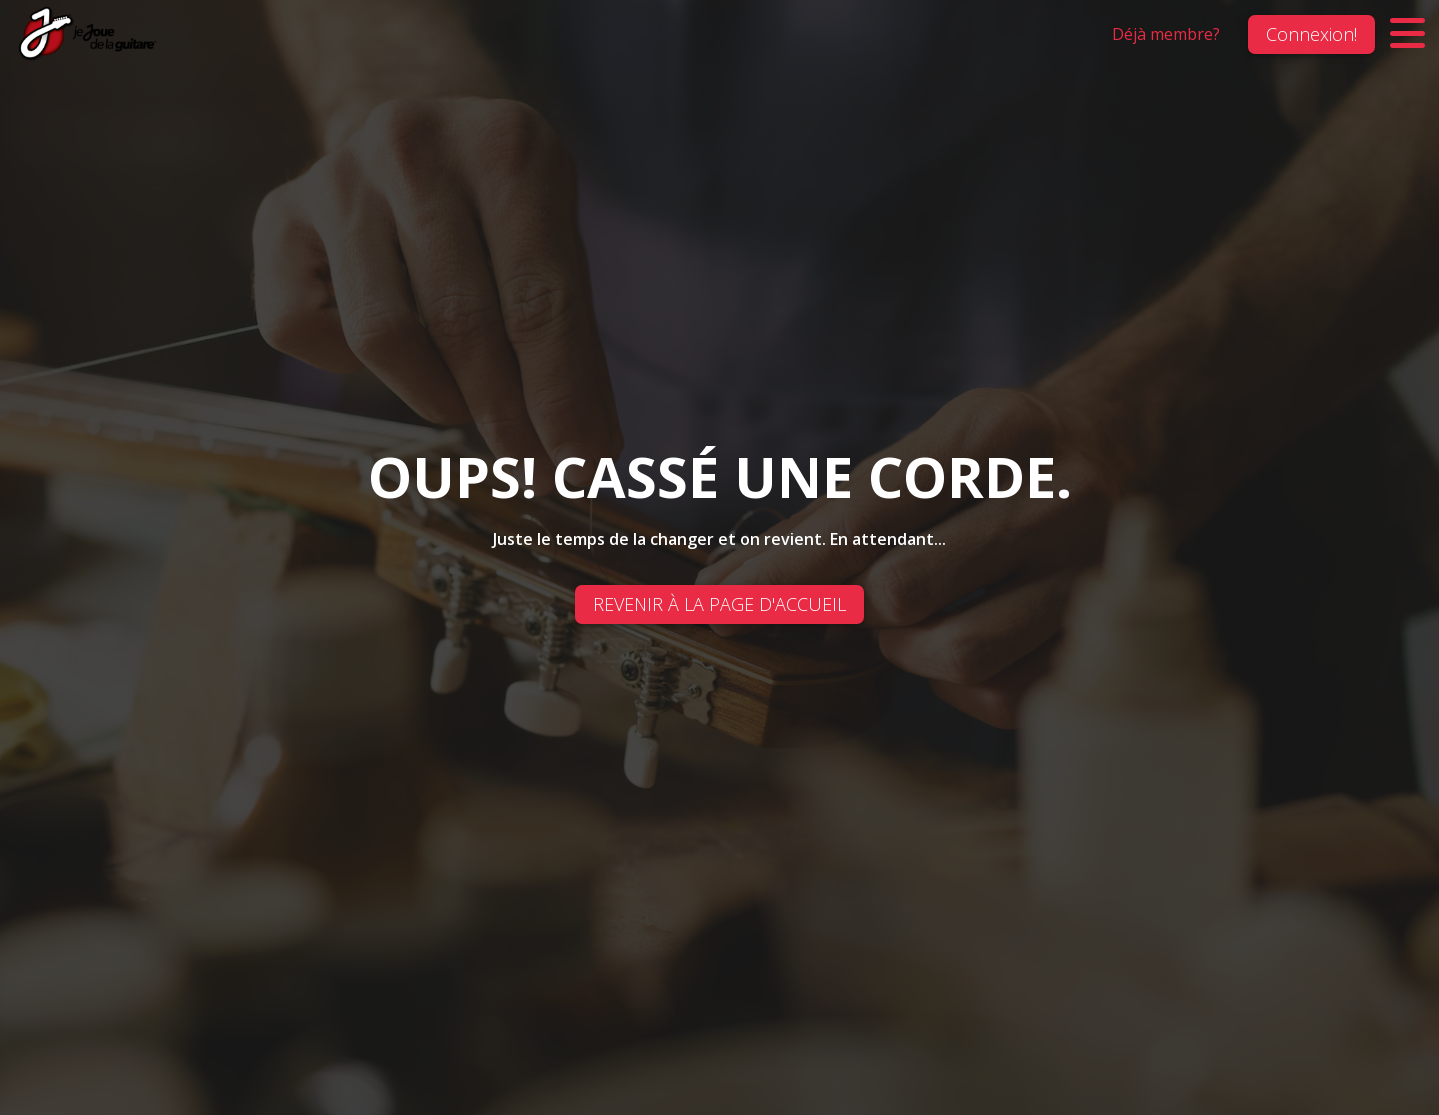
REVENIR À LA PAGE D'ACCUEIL (719, 604)
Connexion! (1311, 34)
